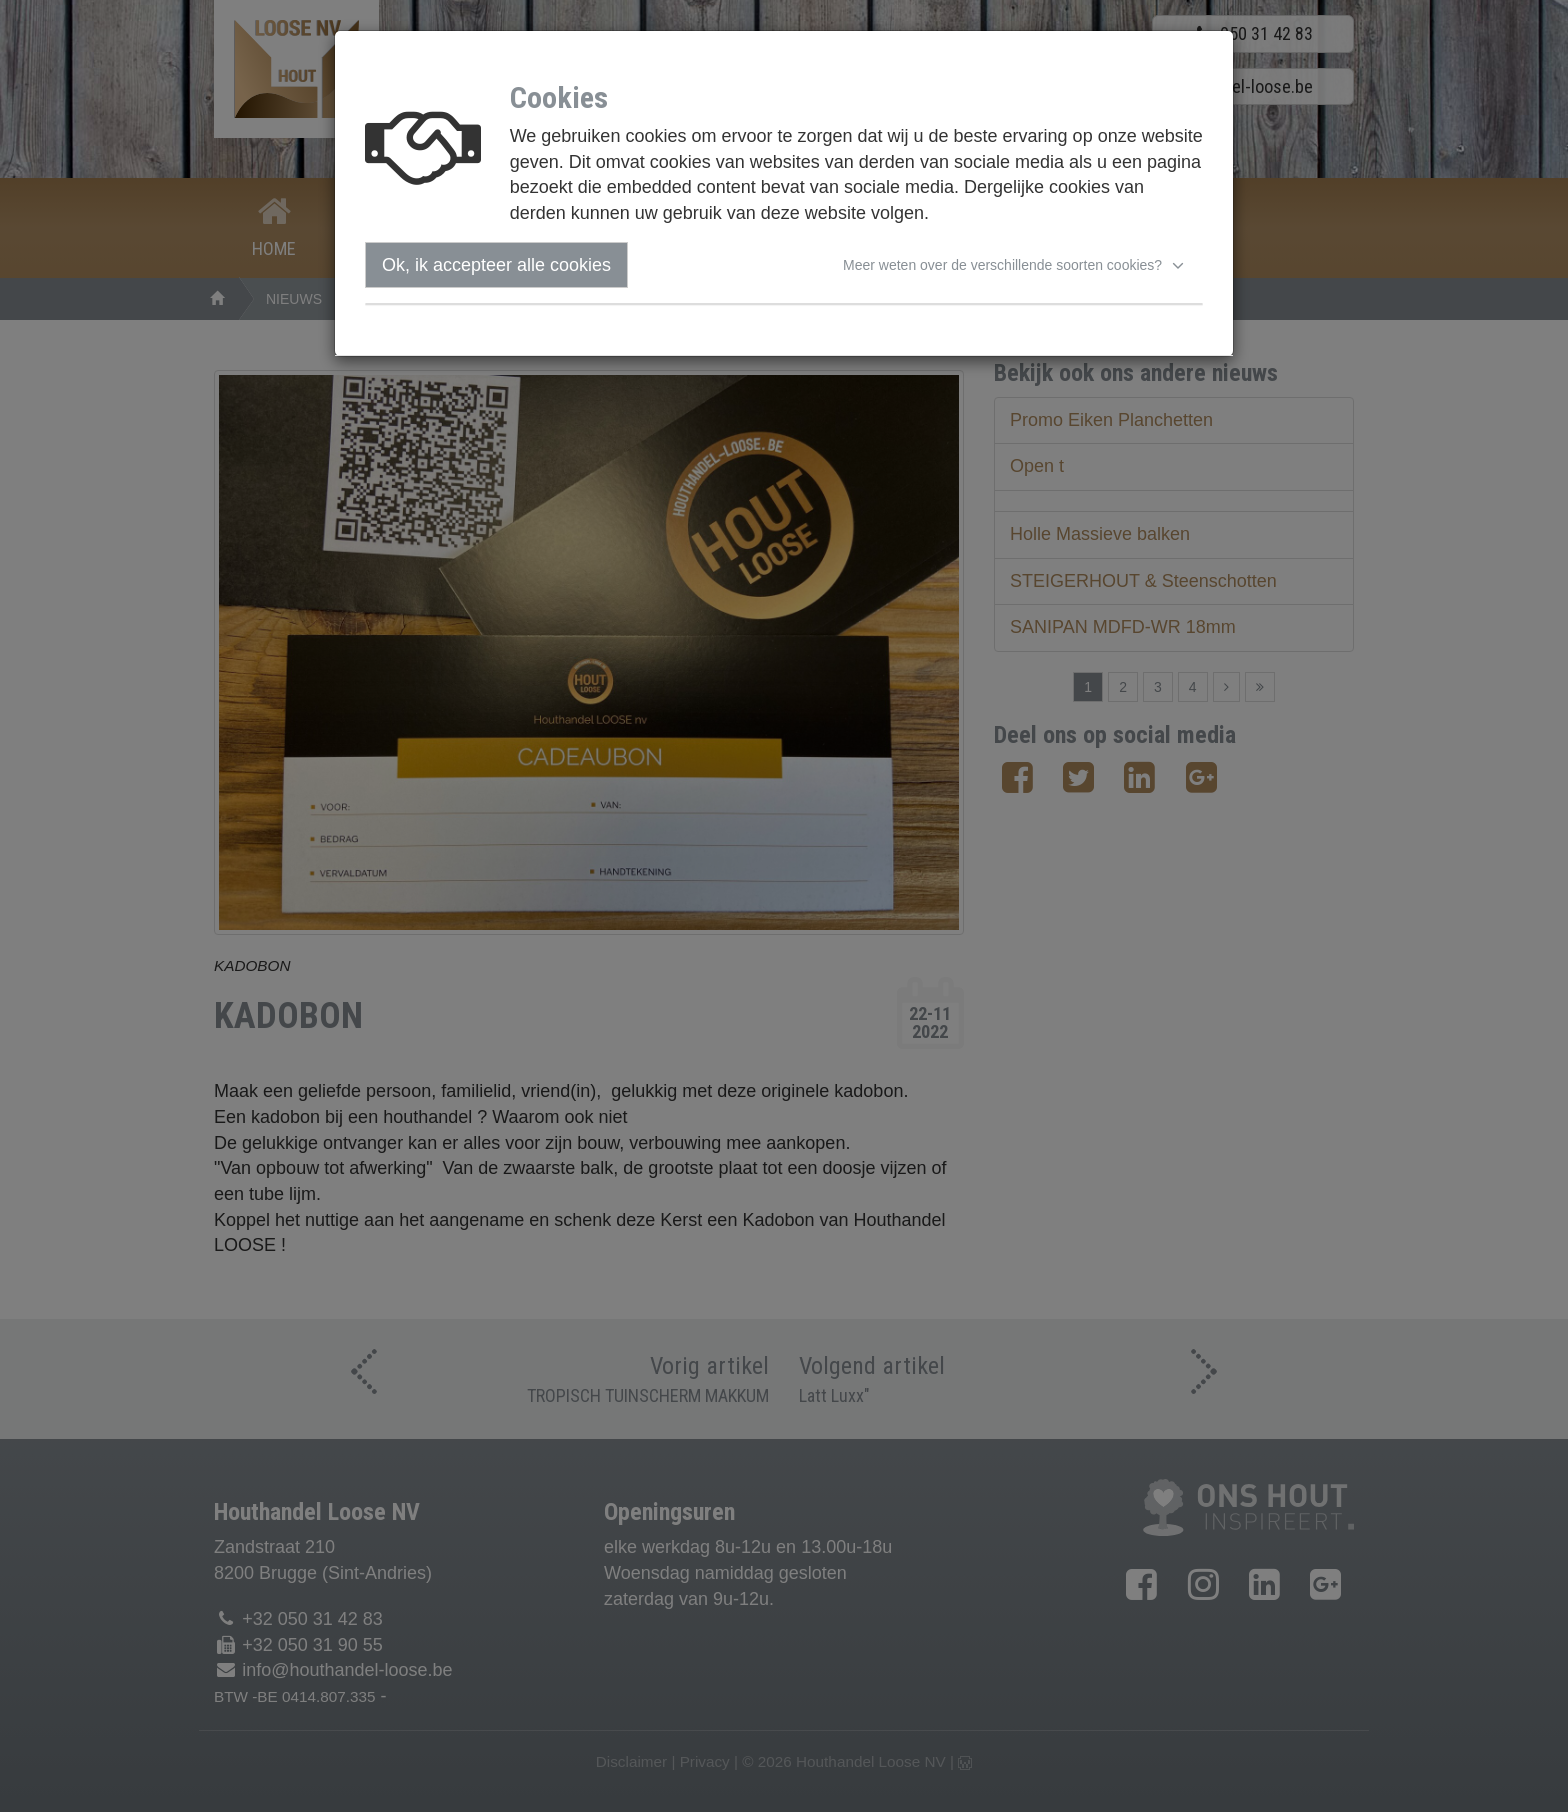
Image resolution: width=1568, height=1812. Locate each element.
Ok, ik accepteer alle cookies (496, 265)
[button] (1016, 265)
